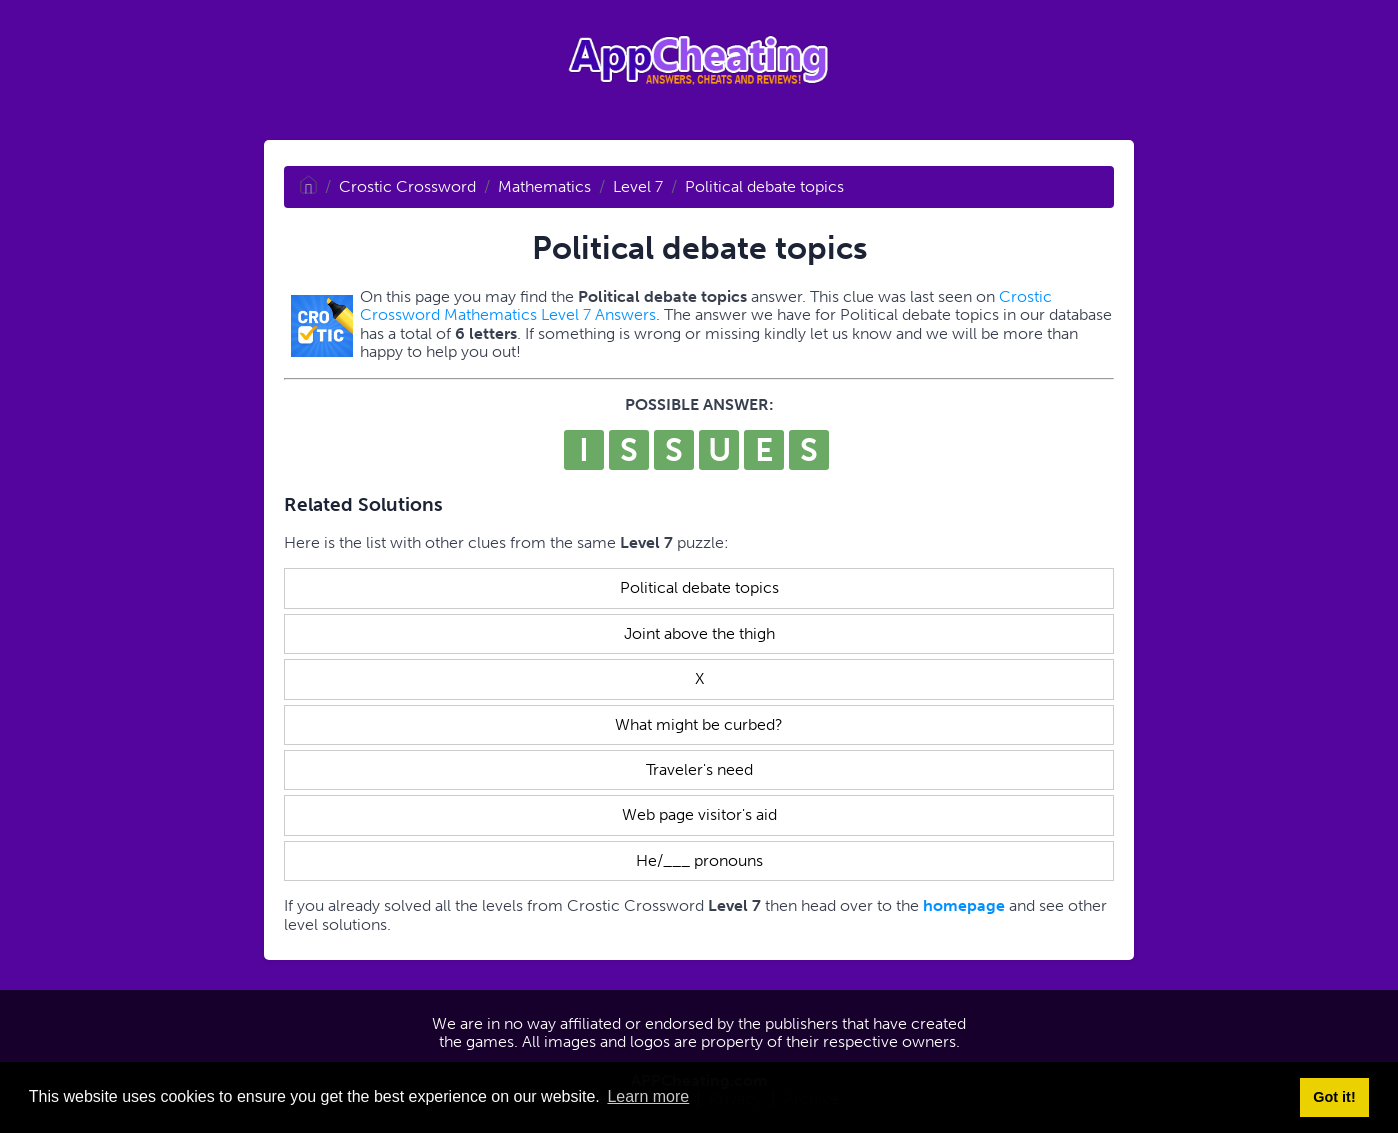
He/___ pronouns (699, 860)
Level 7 (638, 186)
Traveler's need (699, 769)
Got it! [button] (1334, 1097)
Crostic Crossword (407, 186)
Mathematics (544, 186)
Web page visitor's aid (699, 814)
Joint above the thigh (699, 633)
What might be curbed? (699, 724)
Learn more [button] (648, 1096)
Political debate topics (764, 186)
